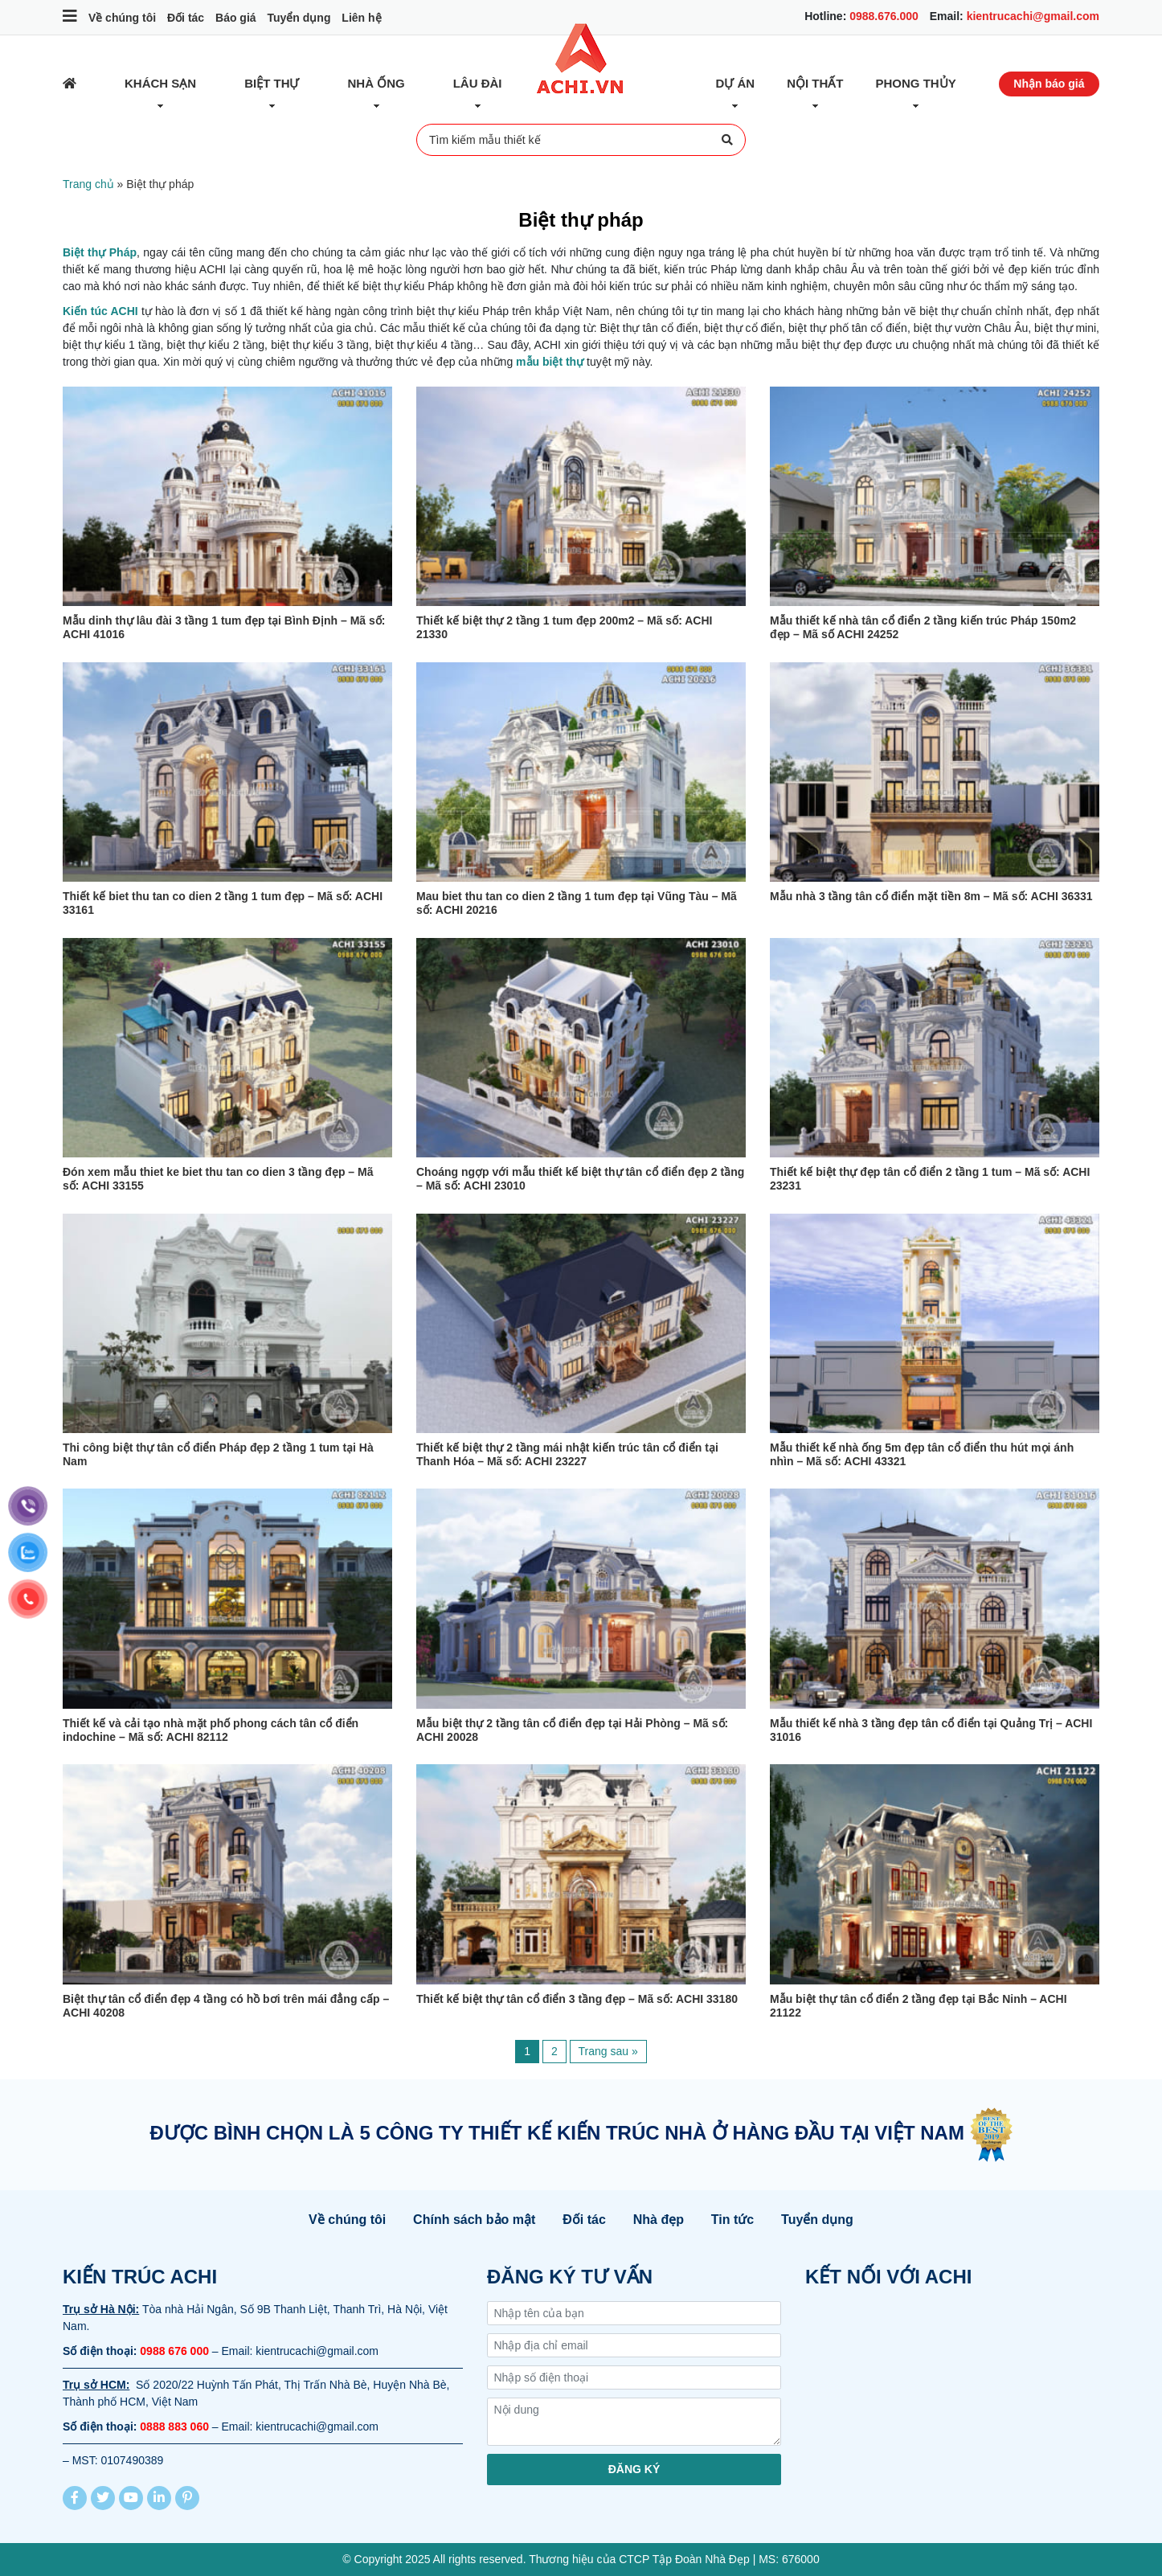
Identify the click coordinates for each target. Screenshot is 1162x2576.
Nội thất (815, 83)
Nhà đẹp (658, 2219)
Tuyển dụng (298, 17)
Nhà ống (376, 83)
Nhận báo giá (1048, 83)
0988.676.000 (884, 16)
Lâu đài (477, 83)
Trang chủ (88, 184)
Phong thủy (916, 83)
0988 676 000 (174, 2351)
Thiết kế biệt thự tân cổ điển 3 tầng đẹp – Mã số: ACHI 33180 (577, 1998)
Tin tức (732, 2219)
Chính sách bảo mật (474, 2219)
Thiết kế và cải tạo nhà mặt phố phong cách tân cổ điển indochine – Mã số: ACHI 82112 (210, 1730)
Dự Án (735, 83)
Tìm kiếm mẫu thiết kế (581, 139)
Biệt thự (271, 83)
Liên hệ (361, 17)
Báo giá (235, 17)
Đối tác (185, 17)
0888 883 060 (174, 2426)
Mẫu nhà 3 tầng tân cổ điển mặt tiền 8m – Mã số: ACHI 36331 (931, 896)
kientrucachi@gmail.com (1033, 16)
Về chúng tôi (122, 17)
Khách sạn (160, 83)
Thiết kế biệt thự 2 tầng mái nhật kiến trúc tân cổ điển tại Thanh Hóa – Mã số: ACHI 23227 (567, 1454)
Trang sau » (608, 2051)
